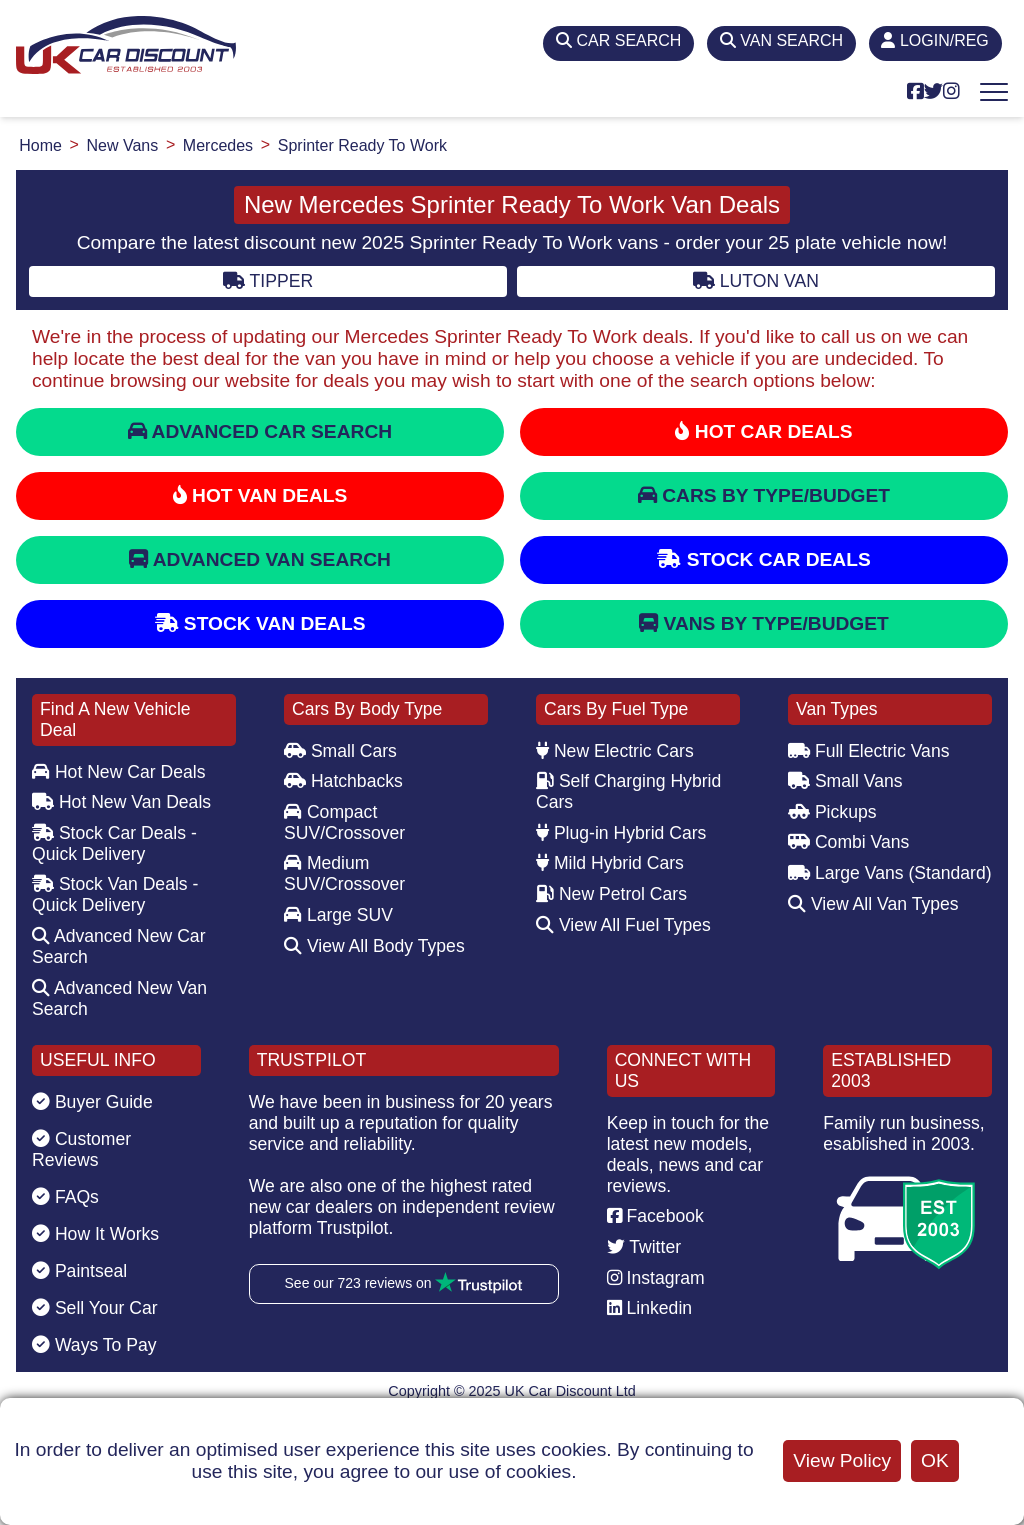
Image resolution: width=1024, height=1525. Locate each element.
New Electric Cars (615, 751)
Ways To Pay (94, 1345)
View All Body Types (374, 946)
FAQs (65, 1197)
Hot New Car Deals (118, 772)
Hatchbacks (343, 781)
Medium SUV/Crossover (344, 873)
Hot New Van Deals (121, 802)
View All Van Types (873, 904)
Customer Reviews (81, 1149)
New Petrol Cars (611, 894)
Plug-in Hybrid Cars (621, 833)
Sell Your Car (95, 1308)
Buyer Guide (92, 1102)
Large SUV (338, 915)
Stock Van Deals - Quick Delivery (115, 894)
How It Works (95, 1234)
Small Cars (340, 751)
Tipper (268, 281)
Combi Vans (848, 842)
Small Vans (845, 781)
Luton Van (756, 281)
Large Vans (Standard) (890, 873)
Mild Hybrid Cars (610, 863)
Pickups (832, 812)
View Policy (842, 1460)
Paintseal (79, 1271)
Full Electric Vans (869, 751)
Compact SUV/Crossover (344, 822)
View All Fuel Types (623, 925)
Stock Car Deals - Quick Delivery (114, 843)
